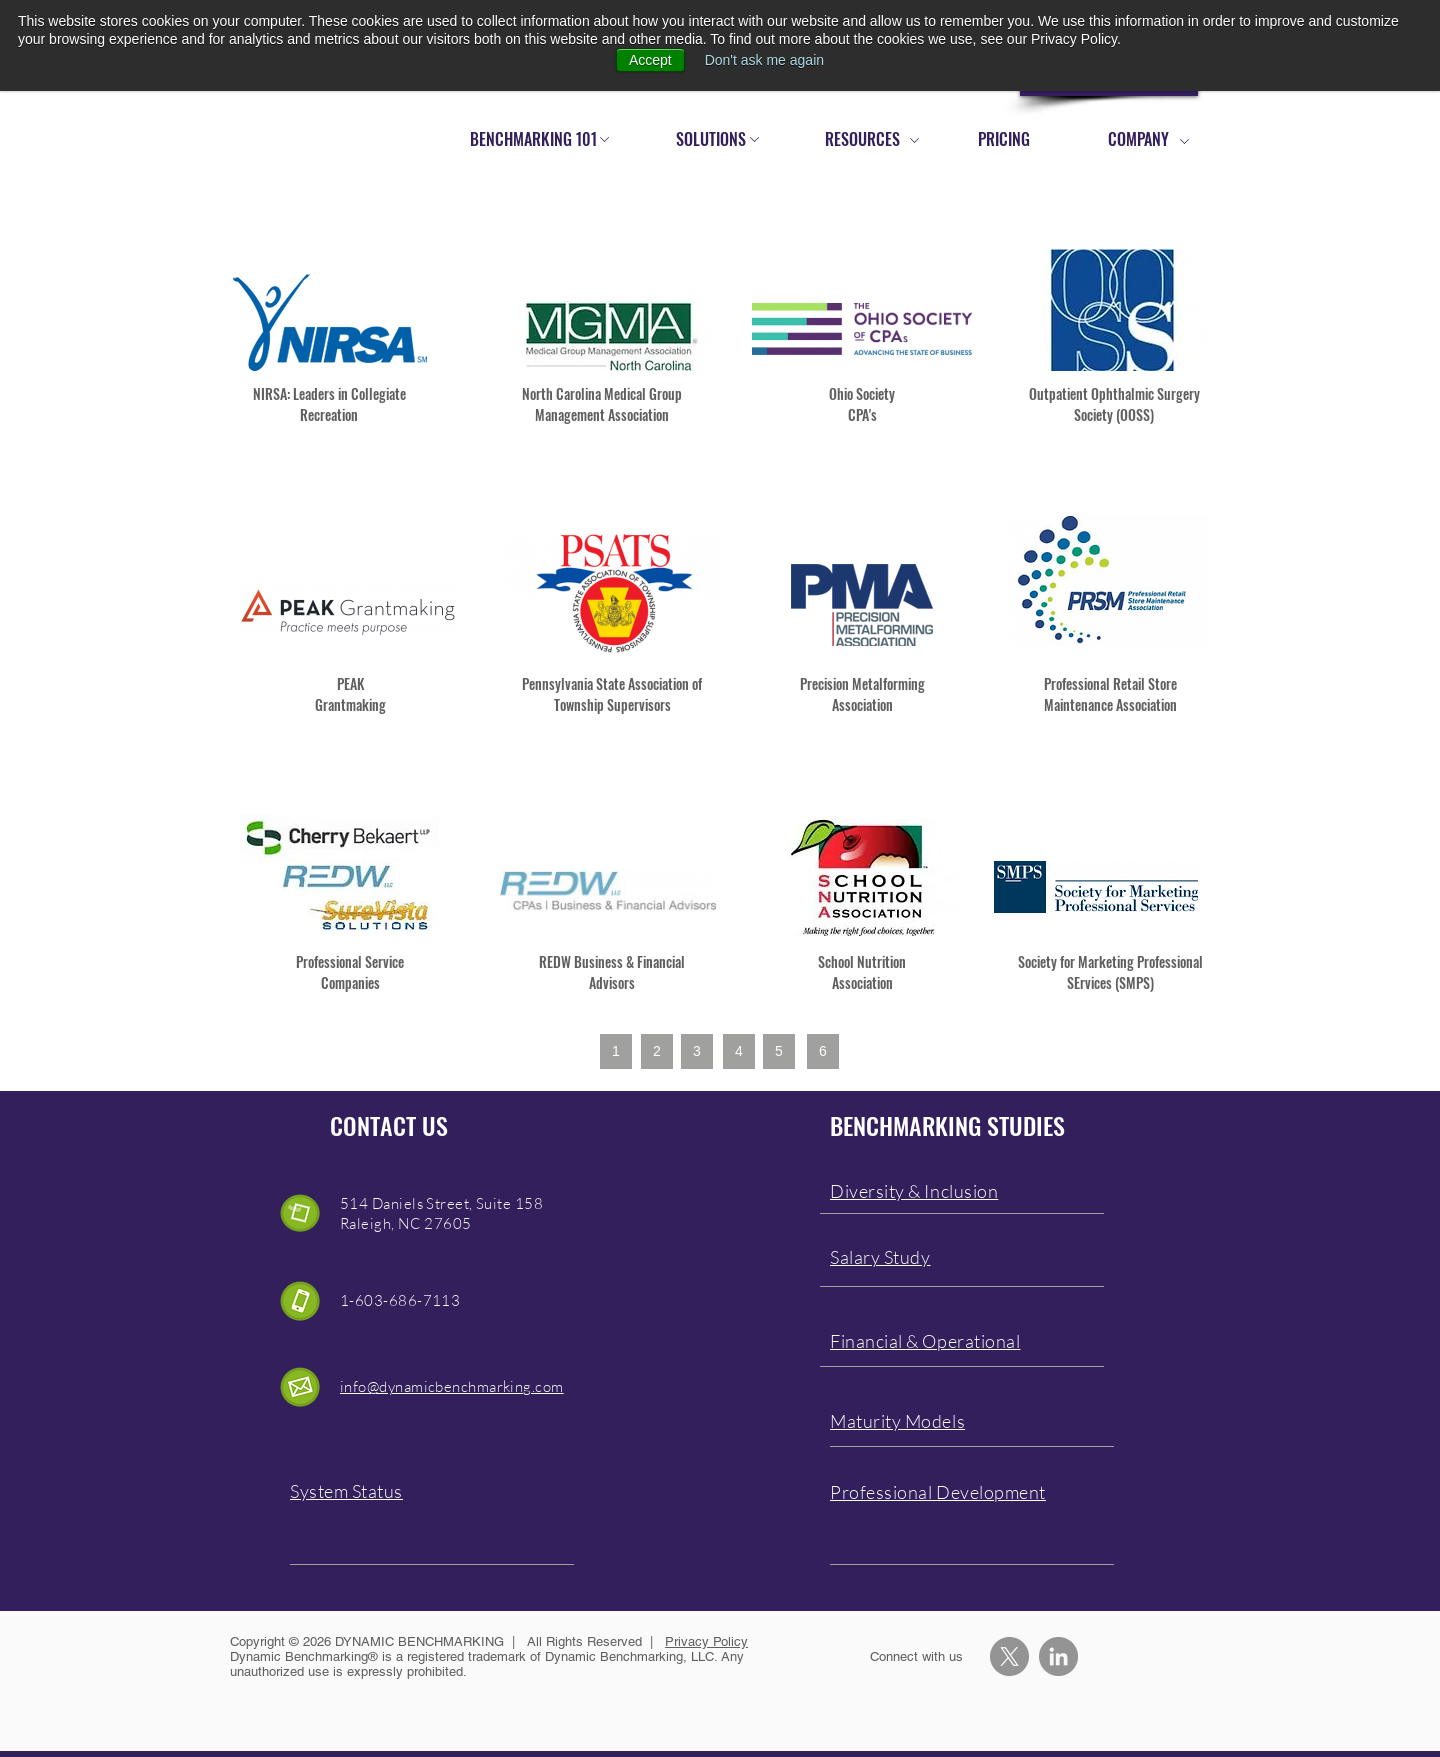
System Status (346, 1491)
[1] (616, 1051)
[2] (657, 1051)
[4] (739, 1051)
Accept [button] (650, 60)
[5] (779, 1051)
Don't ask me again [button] (764, 60)
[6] (823, 1051)
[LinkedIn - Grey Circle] (1058, 1656)
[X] (1009, 1656)
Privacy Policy (706, 1641)
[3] (697, 1051)
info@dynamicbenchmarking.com (452, 1386)
